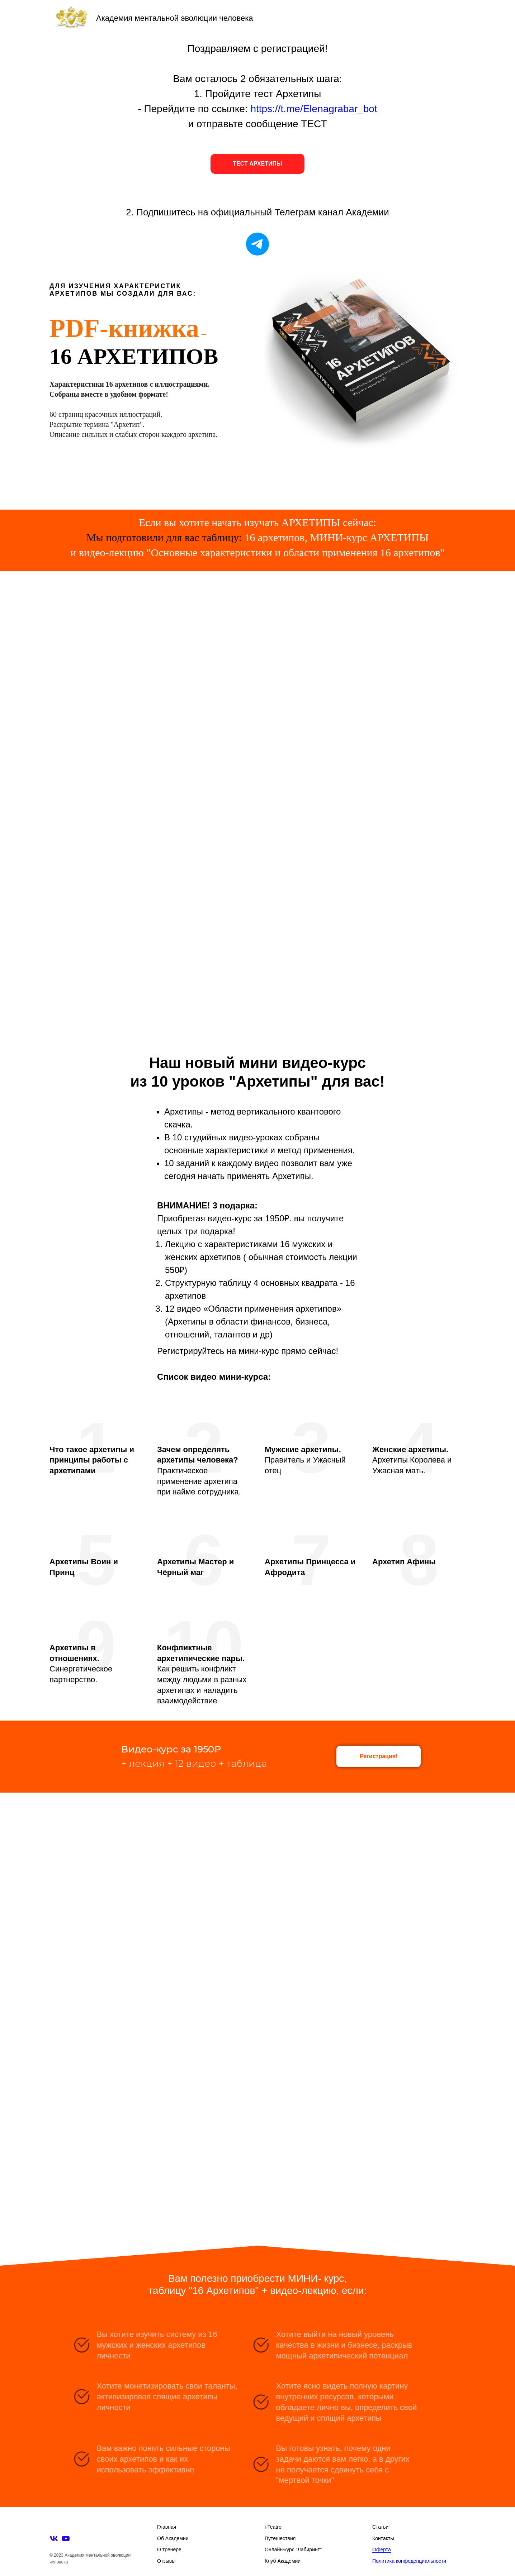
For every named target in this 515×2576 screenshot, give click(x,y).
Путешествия (280, 2538)
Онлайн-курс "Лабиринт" (293, 2549)
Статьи (380, 2527)
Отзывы (166, 2561)
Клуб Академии (283, 2561)
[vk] (53, 2538)
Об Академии (173, 2538)
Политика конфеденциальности (409, 2561)
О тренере (169, 2549)
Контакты (383, 2538)
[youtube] (65, 2538)
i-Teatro (273, 2527)
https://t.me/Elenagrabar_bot (313, 108)
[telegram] (257, 244)
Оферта (381, 2549)
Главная (166, 2527)
